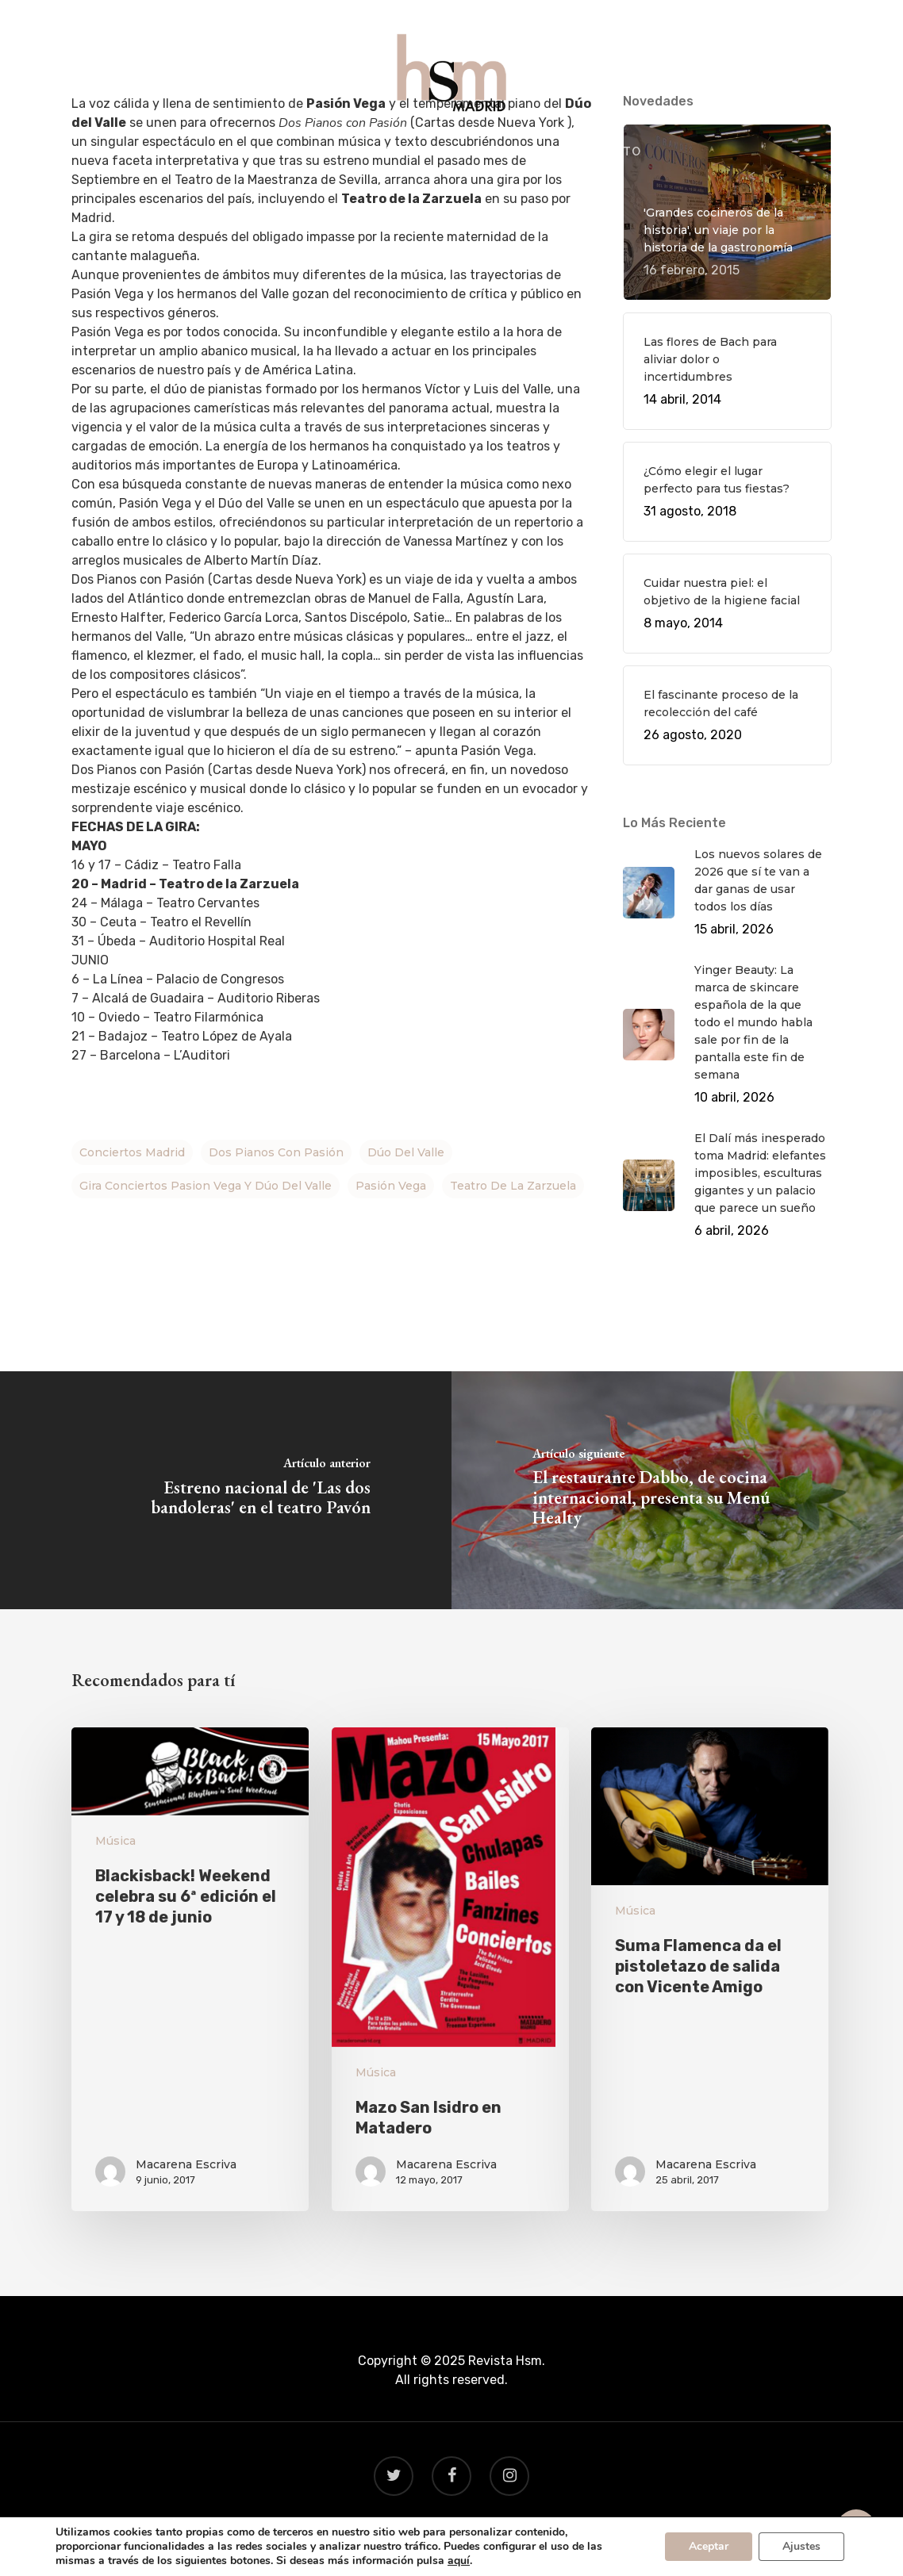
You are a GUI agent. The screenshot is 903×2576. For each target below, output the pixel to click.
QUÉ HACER (297, 152)
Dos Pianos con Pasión (276, 1152)
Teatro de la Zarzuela (513, 1186)
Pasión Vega (390, 1186)
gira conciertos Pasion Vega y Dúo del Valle (205, 1186)
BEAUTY (522, 152)
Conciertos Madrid (132, 1152)
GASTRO (382, 152)
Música (115, 1841)
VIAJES (452, 152)
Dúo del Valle (405, 1152)
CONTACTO (606, 152)
